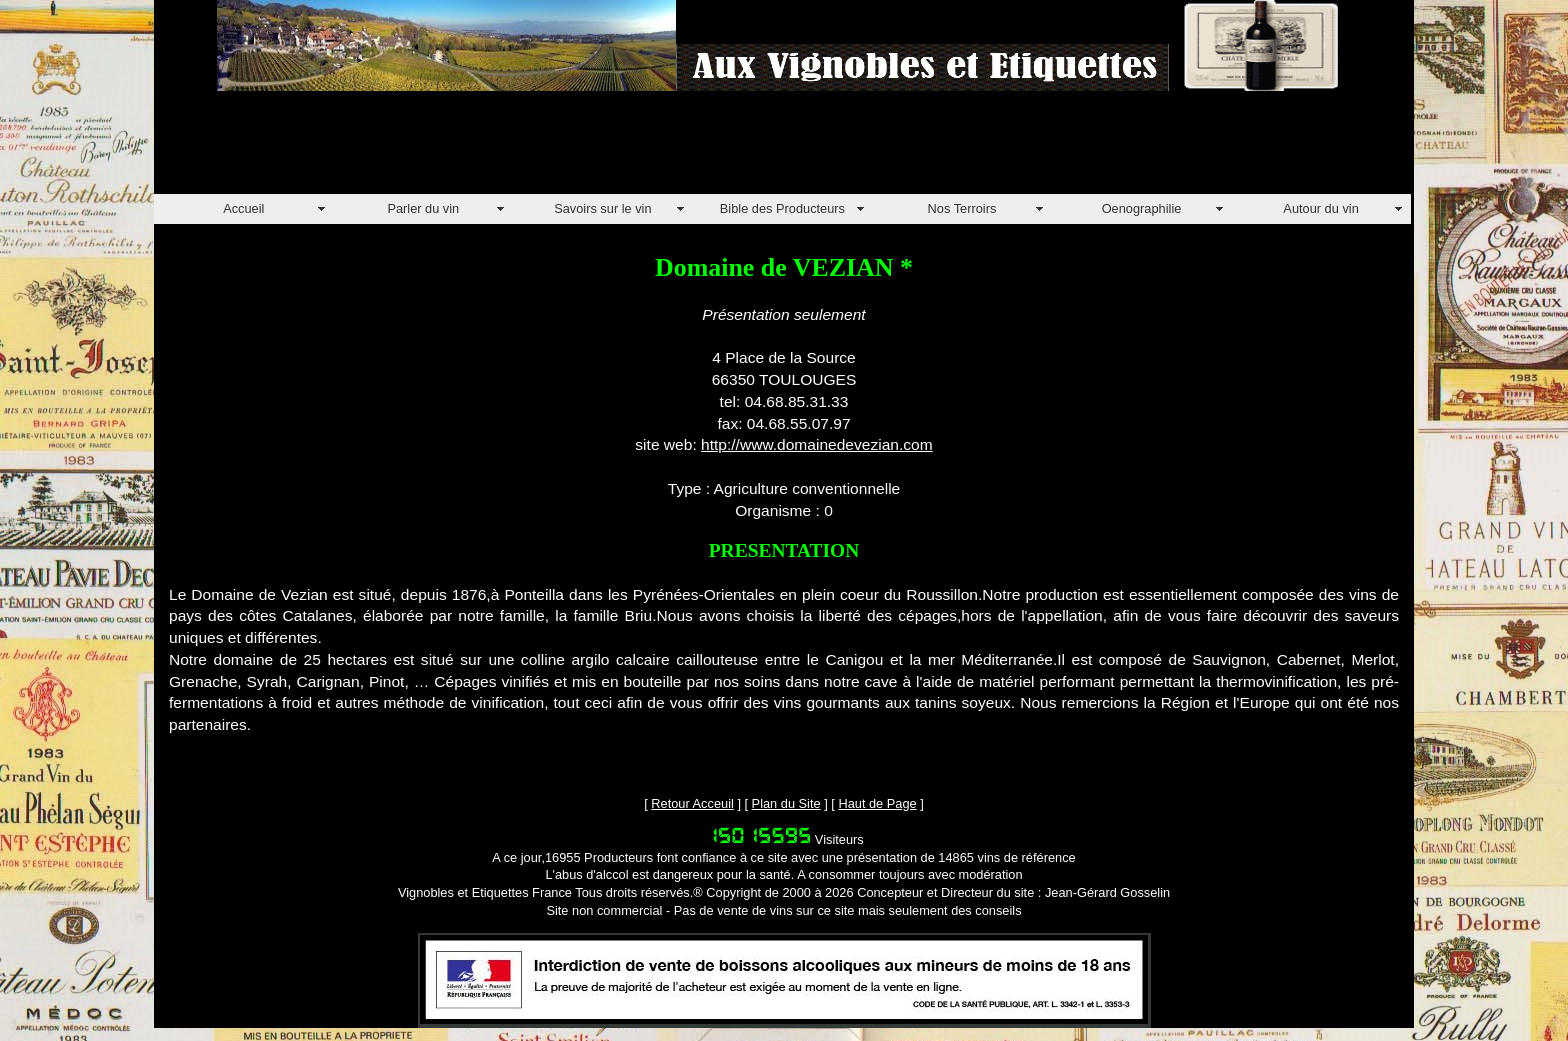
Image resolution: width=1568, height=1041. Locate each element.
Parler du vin (423, 208)
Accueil (243, 208)
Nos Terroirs (962, 208)
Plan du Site (786, 803)
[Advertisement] (518, 149)
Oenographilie (1142, 208)
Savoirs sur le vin (602, 208)
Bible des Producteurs (782, 208)
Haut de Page (877, 803)
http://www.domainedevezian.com (817, 444)
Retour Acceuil (692, 803)
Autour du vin (1320, 208)
